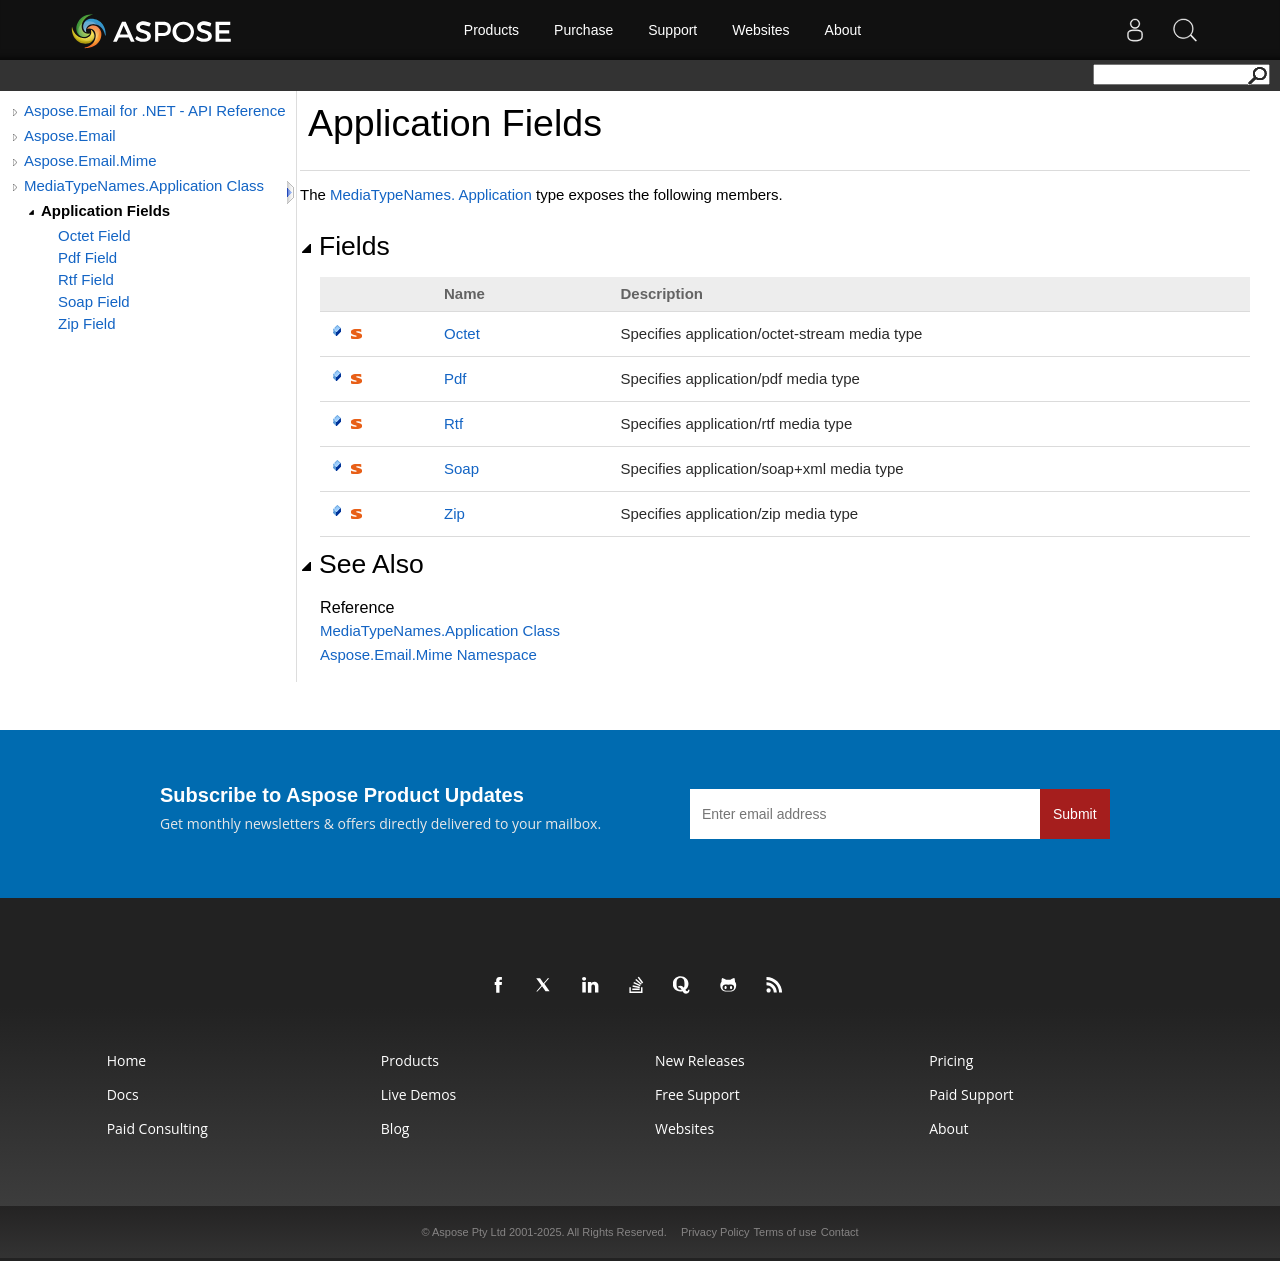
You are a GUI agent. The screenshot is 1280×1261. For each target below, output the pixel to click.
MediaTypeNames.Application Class (144, 185)
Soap (461, 468)
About (843, 30)
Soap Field (94, 301)
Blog (395, 1128)
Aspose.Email (70, 135)
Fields (345, 246)
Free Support (697, 1094)
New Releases (700, 1060)
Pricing (951, 1060)
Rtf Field (86, 279)
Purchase (583, 30)
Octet (462, 333)
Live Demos (418, 1094)
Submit (1075, 814)
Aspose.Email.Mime (90, 160)
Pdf (455, 378)
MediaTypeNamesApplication (431, 194)
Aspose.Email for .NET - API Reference (155, 110)
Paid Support (971, 1094)
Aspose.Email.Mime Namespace (428, 654)
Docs (123, 1094)
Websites (760, 30)
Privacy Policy (715, 1232)
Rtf (453, 423)
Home (127, 1060)
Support (672, 30)
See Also (362, 564)
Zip (454, 513)
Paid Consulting (157, 1128)
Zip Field (87, 323)
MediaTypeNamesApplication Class (440, 630)
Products (491, 30)
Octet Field (94, 235)
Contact (840, 1232)
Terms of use (785, 1232)
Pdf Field (87, 257)
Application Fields (105, 210)
